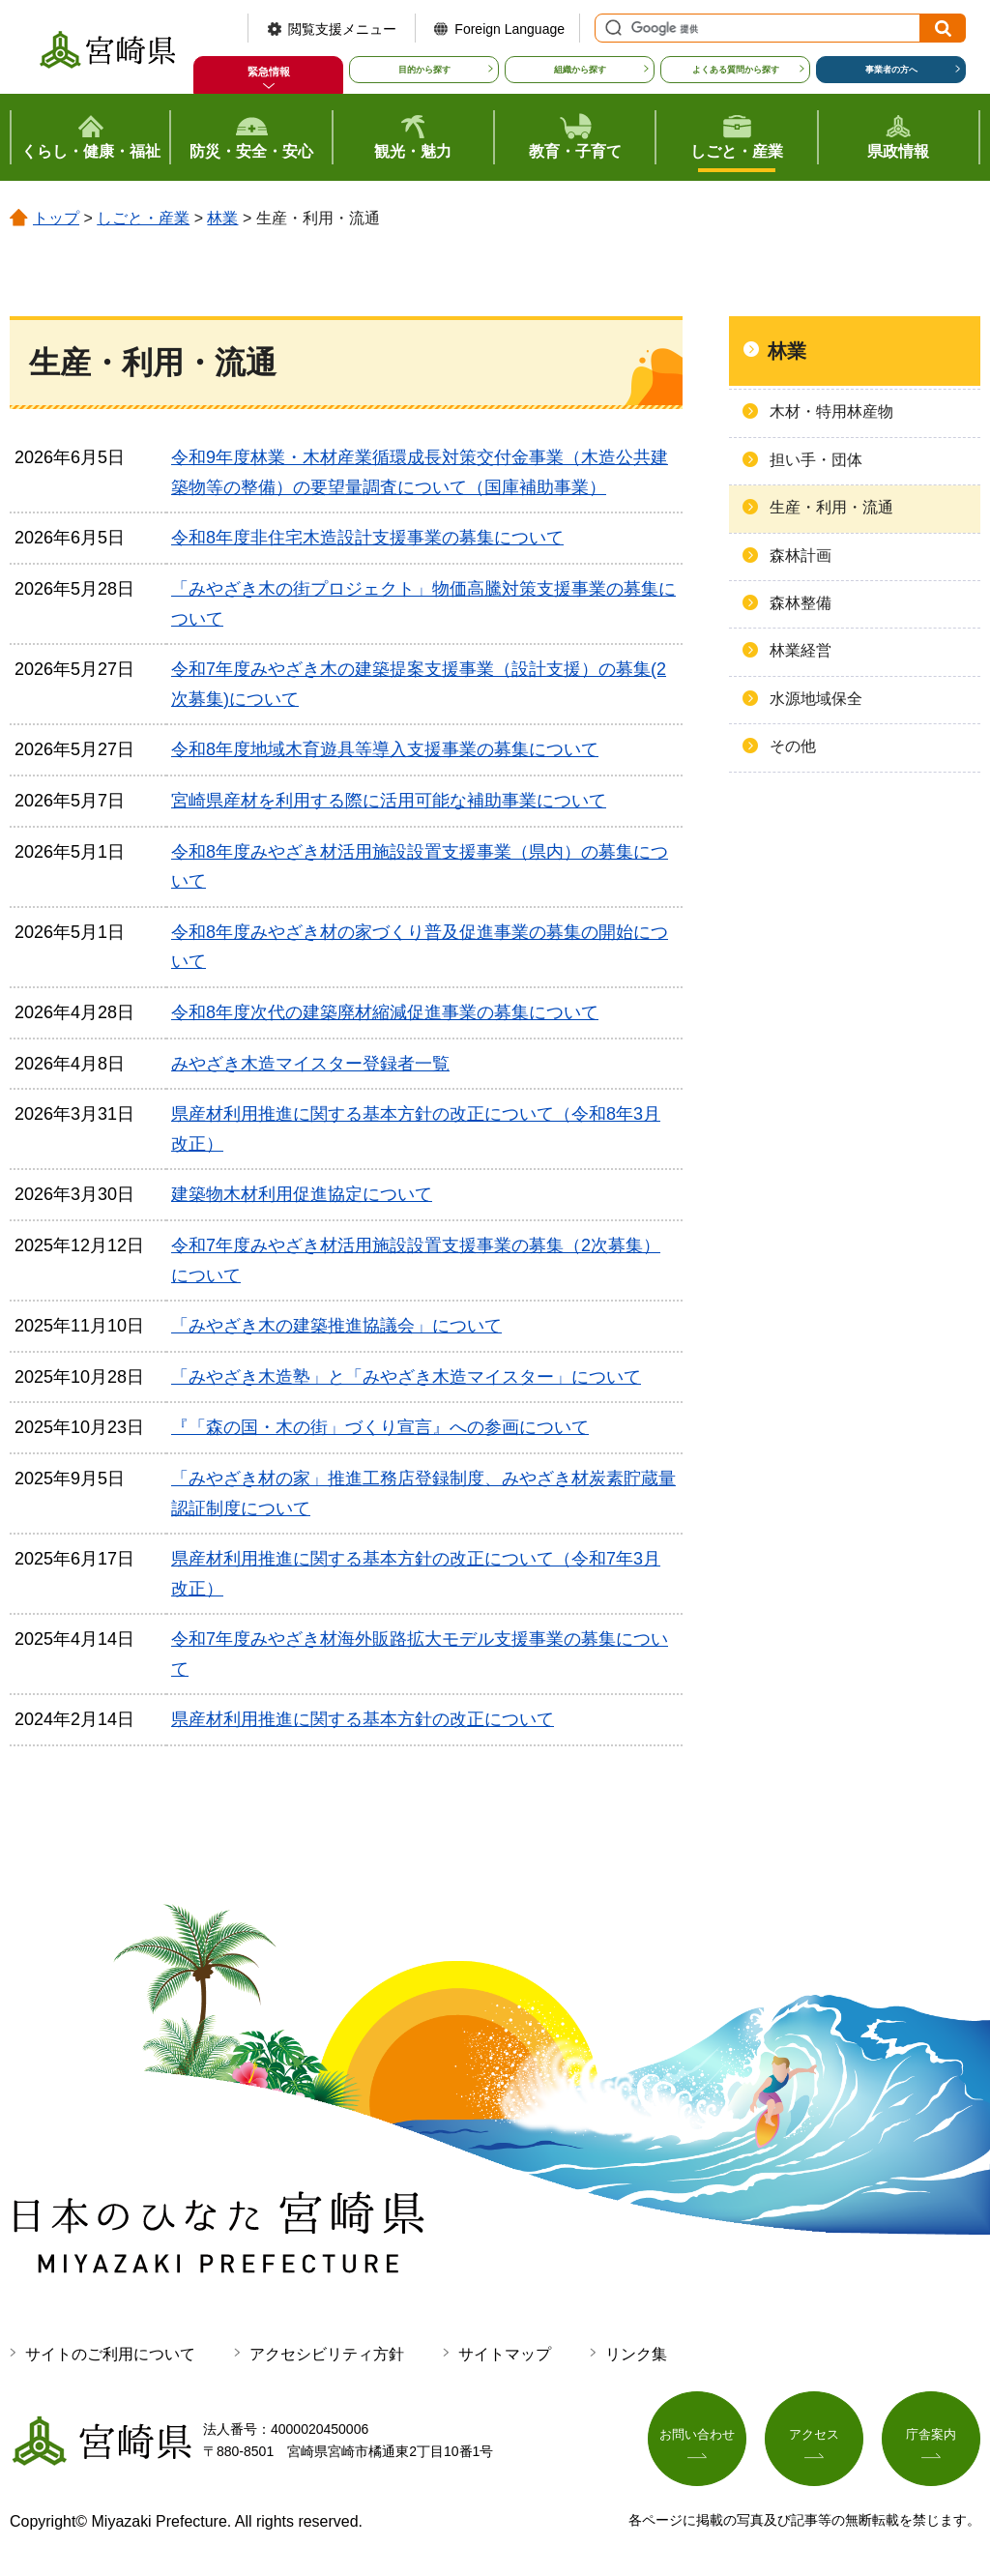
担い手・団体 (816, 460)
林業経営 (800, 650)
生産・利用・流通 (831, 507)
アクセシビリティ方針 (326, 2354)
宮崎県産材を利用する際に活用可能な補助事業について (388, 800)
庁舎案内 (931, 2436)
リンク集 (636, 2354)
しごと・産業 (143, 218)
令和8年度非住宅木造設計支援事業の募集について (367, 537)
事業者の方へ (891, 69)
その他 (793, 746)
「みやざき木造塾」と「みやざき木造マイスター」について (406, 1377)
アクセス (814, 2436)
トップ (56, 218)
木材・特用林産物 (831, 411)
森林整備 (800, 603)
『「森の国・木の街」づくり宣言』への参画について (380, 1427)
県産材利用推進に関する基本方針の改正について (362, 1719)
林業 (222, 218)
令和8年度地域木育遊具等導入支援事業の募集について (384, 749)
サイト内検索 (611, 28)
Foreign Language (509, 29)
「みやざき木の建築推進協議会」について (336, 1325)
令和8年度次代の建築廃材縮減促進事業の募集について (384, 1012)
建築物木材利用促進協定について (301, 1194)
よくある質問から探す (735, 69)
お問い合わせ (697, 2436)
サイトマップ (504, 2354)
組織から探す (580, 69)
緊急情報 (269, 71)
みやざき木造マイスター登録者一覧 (310, 1063)
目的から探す (424, 69)
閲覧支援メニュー (342, 29)
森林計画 (800, 555)
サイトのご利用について (110, 2354)
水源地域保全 (816, 698)
